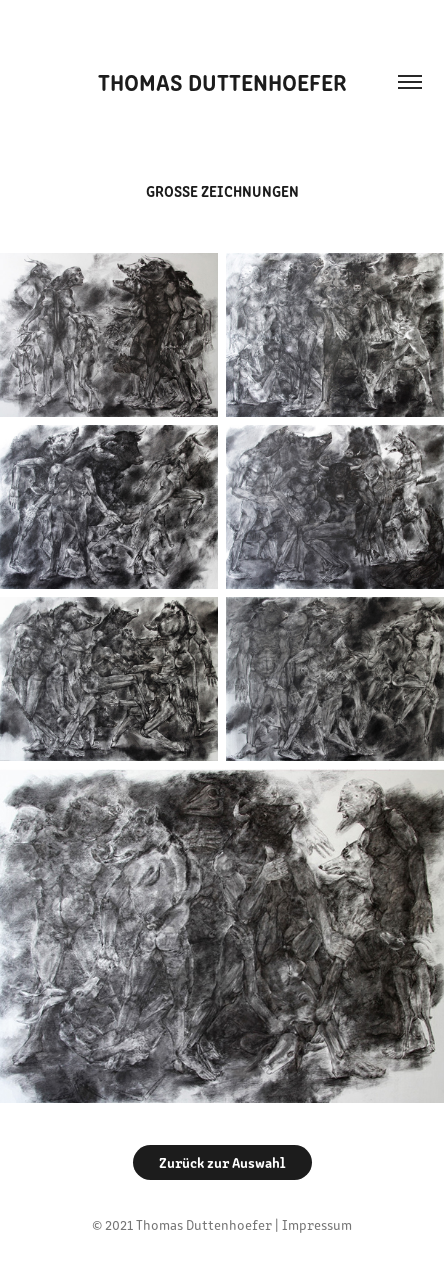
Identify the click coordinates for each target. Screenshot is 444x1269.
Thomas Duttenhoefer (222, 81)
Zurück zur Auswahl (222, 1162)
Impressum (317, 1224)
